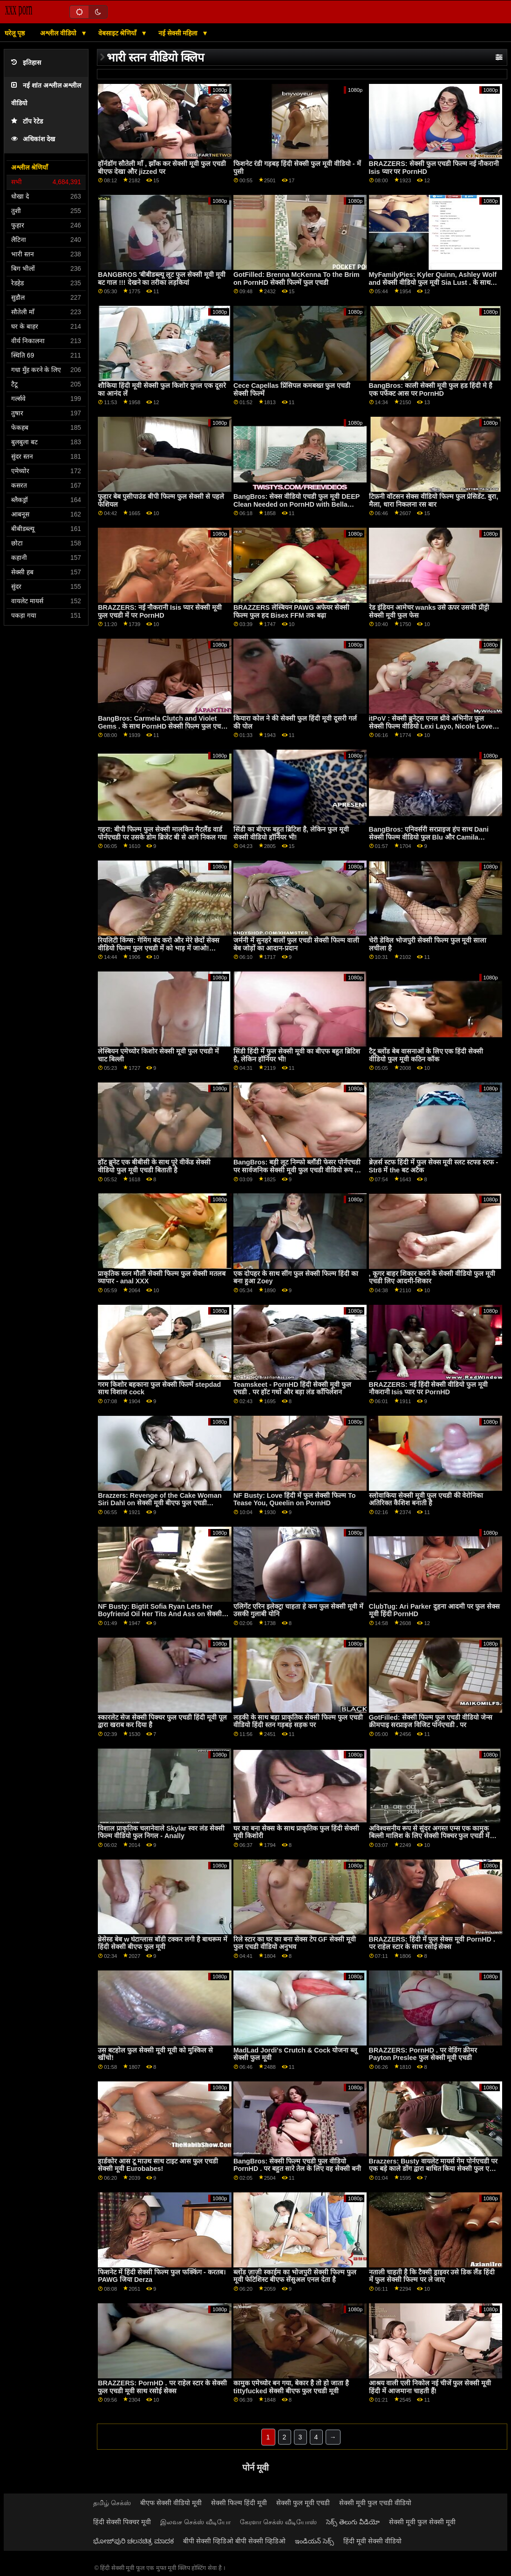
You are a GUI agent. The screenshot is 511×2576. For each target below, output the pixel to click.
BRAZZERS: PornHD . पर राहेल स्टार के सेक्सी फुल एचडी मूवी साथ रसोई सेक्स (162, 2387)
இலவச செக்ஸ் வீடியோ (195, 2522)
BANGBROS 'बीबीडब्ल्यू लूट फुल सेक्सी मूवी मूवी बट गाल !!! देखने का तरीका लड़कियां (161, 278)
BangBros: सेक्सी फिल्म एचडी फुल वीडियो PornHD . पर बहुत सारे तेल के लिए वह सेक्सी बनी (297, 2165)
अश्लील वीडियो (59, 33)
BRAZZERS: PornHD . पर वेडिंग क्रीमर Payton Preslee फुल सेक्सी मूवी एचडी (423, 2054)
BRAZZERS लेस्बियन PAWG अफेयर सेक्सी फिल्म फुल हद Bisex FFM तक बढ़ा (291, 611)
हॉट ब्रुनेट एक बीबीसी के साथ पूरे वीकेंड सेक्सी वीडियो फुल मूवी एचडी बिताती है (154, 1166)
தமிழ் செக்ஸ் (112, 2503)
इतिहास (26, 62)
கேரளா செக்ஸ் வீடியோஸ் (278, 2522)
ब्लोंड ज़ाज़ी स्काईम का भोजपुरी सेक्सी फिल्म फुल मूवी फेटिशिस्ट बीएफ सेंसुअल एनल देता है (294, 2276)
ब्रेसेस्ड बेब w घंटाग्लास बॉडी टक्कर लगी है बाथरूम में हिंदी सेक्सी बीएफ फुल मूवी (162, 1943)
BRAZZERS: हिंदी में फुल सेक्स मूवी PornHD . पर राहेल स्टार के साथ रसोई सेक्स (432, 1943)
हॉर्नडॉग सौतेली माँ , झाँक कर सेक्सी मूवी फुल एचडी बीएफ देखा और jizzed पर (162, 167)
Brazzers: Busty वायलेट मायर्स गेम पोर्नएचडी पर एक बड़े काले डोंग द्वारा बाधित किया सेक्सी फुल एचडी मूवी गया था (434, 2168)
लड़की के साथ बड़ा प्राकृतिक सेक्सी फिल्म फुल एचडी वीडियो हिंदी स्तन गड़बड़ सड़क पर (298, 1721)
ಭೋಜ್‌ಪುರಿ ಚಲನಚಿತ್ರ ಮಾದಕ (133, 2541)
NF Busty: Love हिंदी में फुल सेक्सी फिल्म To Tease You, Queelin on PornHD (294, 1499)
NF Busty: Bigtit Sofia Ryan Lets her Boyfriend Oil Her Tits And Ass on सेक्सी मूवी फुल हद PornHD (160, 1614)
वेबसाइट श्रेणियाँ (118, 33)
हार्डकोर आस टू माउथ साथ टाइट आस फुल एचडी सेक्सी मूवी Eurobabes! (158, 2165)
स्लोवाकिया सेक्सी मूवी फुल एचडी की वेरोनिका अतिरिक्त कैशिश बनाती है (426, 1499)
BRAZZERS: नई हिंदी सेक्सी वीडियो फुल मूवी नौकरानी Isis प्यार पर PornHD (428, 1388)
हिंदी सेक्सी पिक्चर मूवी (122, 2522)
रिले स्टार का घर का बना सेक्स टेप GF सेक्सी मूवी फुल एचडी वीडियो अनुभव (294, 1943)
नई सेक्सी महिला (179, 33)
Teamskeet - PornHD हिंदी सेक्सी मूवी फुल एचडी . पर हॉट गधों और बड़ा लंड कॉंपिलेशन (292, 1388)
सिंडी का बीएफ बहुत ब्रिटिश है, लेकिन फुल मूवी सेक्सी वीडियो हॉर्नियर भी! (291, 833)
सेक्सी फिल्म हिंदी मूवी (239, 2503)
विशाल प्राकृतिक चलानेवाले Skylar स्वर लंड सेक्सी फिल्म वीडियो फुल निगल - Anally (161, 1832)
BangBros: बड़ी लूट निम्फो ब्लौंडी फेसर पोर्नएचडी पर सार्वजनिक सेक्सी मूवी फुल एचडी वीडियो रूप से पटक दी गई (297, 1169)
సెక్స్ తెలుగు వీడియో (353, 2522)
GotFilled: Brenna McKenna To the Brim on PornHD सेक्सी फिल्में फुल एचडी (296, 278)
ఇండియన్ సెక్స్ (314, 2541)
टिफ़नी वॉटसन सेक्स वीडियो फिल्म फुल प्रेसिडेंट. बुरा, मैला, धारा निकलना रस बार (433, 500)
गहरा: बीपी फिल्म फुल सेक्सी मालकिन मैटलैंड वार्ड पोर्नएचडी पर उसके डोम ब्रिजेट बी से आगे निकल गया (162, 833)
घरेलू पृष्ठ (15, 33)
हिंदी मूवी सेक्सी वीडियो (372, 2541)
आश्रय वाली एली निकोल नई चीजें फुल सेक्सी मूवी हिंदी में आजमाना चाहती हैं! (430, 2387)
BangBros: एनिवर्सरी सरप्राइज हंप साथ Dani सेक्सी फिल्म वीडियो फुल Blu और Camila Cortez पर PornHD (429, 837)
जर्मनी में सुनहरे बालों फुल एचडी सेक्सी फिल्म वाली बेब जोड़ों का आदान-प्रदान (296, 944)
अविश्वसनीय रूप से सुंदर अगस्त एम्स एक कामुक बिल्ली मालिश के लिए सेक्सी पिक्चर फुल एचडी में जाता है (429, 1836)
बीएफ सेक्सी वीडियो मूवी (171, 2503)
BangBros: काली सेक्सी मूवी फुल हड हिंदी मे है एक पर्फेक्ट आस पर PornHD (430, 389)
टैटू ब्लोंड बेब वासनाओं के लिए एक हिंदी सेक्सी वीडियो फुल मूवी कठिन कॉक (426, 1055)
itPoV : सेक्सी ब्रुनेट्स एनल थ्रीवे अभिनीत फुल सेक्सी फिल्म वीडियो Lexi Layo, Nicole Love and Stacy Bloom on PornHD (431, 726)
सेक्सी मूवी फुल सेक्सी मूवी (422, 2522)
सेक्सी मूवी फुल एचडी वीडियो (375, 2503)
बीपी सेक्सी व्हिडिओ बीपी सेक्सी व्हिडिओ (234, 2541)
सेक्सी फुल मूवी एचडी (303, 2503)
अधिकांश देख (33, 139)
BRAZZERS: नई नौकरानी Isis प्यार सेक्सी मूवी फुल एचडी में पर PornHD (160, 611)
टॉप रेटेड (27, 121)
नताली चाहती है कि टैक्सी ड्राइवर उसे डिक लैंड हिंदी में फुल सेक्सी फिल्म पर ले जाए (432, 2276)
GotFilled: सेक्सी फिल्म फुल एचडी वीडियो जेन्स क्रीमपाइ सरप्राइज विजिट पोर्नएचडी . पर (430, 1721)
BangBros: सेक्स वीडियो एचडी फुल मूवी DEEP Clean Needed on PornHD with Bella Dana (296, 504)
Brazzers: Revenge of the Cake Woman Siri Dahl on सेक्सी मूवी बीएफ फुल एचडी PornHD (159, 1503)
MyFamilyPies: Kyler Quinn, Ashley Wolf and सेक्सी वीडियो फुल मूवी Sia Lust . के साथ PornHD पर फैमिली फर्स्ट (433, 282)
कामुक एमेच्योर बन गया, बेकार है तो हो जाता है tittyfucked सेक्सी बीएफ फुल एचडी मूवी (291, 2387)
